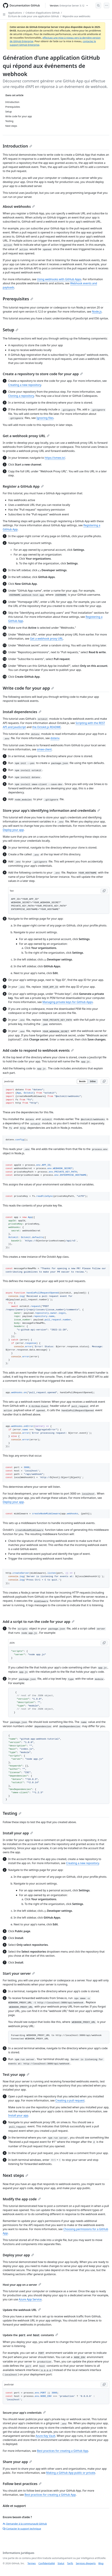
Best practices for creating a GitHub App (62, 2451)
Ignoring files (44, 418)
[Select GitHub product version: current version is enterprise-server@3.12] (68, 5)
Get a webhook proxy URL (26, 436)
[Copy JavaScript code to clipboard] (104, 1081)
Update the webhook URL (22, 2310)
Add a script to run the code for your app (38, 1621)
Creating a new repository (24, 385)
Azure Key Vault (45, 2436)
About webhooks (19, 206)
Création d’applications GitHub (43, 12)
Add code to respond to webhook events (38, 1050)
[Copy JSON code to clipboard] (104, 1643)
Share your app (17, 2461)
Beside (82, 1081)
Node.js (97, 311)
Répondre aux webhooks (76, 16)
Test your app (16, 2074)
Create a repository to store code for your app (43, 374)
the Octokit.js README (46, 727)
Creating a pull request (70, 2100)
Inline (93, 1081)
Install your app (18, 1833)
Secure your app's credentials (24, 2413)
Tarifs (70, 2563)
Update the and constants (30, 2335)
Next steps (15, 2175)
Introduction (17, 146)
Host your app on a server (22, 2285)
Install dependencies (22, 712)
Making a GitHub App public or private (70, 2473)
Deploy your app (13, 830)
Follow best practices (22, 2483)
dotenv (54, 738)
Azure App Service (30, 2299)
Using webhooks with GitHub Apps (59, 279)
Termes (31, 2563)
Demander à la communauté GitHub (25, 2523)
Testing (12, 1813)
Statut (61, 2563)
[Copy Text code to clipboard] (104, 890)
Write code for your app (28, 688)
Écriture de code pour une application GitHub (33, 16)
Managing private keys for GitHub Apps (67, 1002)
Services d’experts (86, 2563)
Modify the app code (22, 2199)
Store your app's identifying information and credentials (51, 810)
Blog (100, 2563)
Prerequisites (18, 298)
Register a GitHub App (23, 486)
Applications (15, 12)
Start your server (19, 1973)
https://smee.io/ (55, 458)
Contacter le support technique (22, 2528)
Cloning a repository (21, 396)
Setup (10, 329)
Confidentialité (46, 2563)
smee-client (44, 749)
